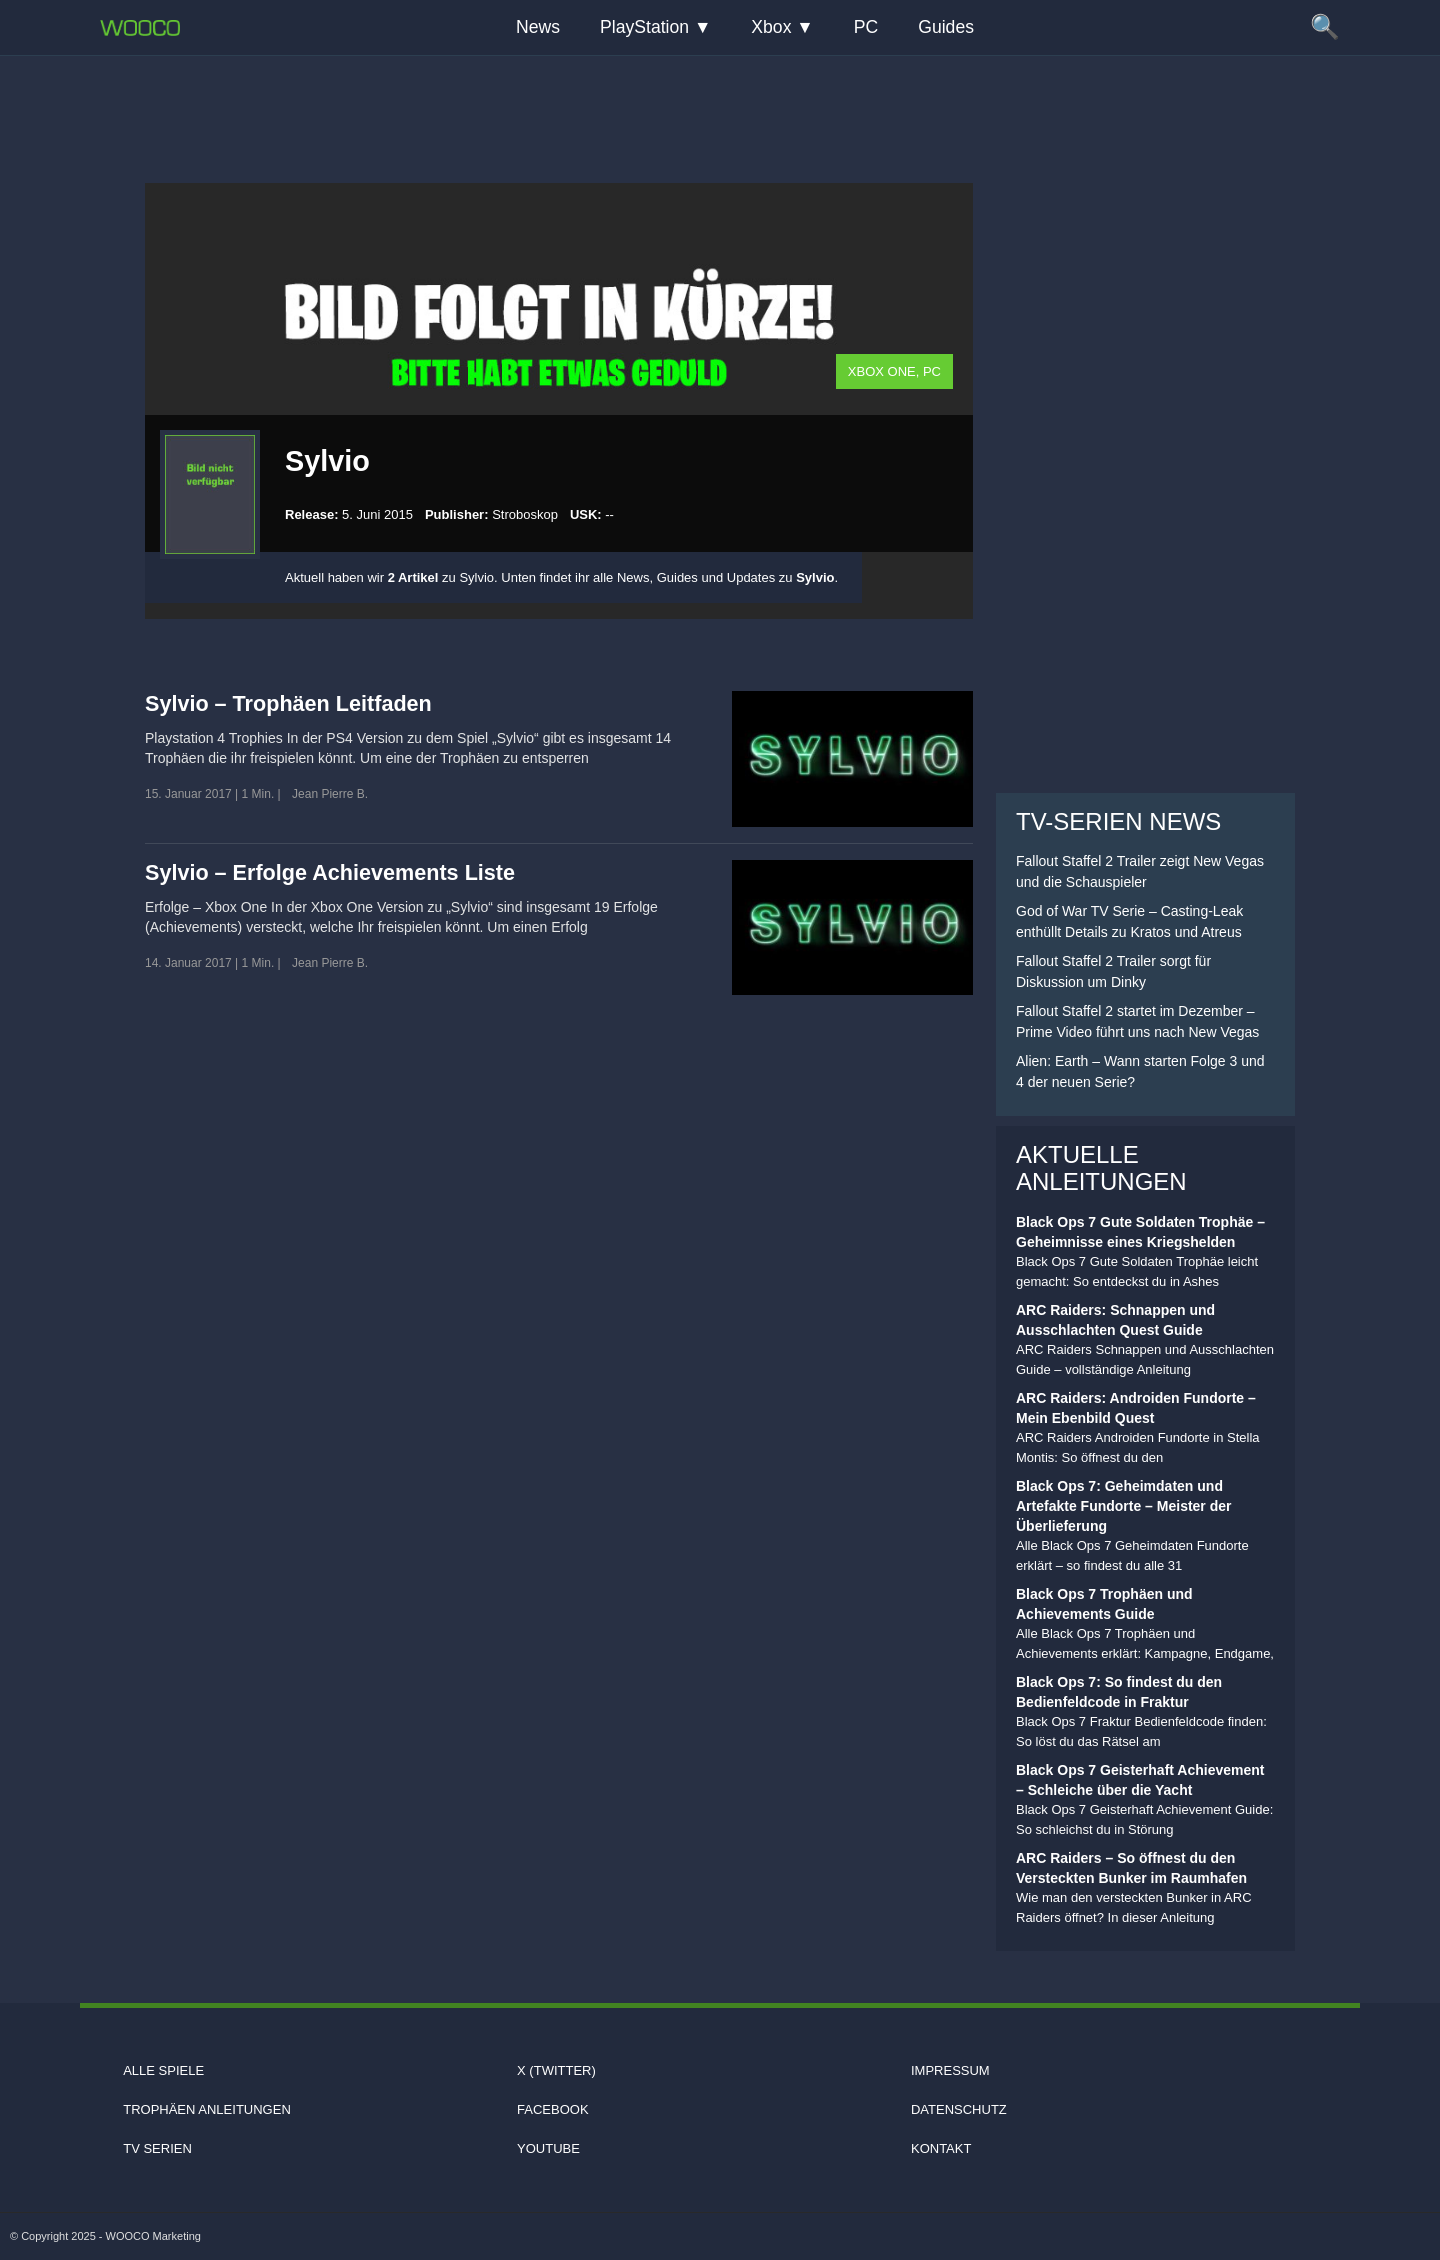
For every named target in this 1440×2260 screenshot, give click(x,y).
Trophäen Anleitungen (207, 2109)
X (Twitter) (556, 2070)
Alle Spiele (163, 2070)
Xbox (771, 27)
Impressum (950, 2070)
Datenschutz (959, 2109)
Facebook (553, 2109)
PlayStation (644, 27)
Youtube (548, 2148)
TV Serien (157, 2148)
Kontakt (941, 2148)
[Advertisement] (720, 105)
